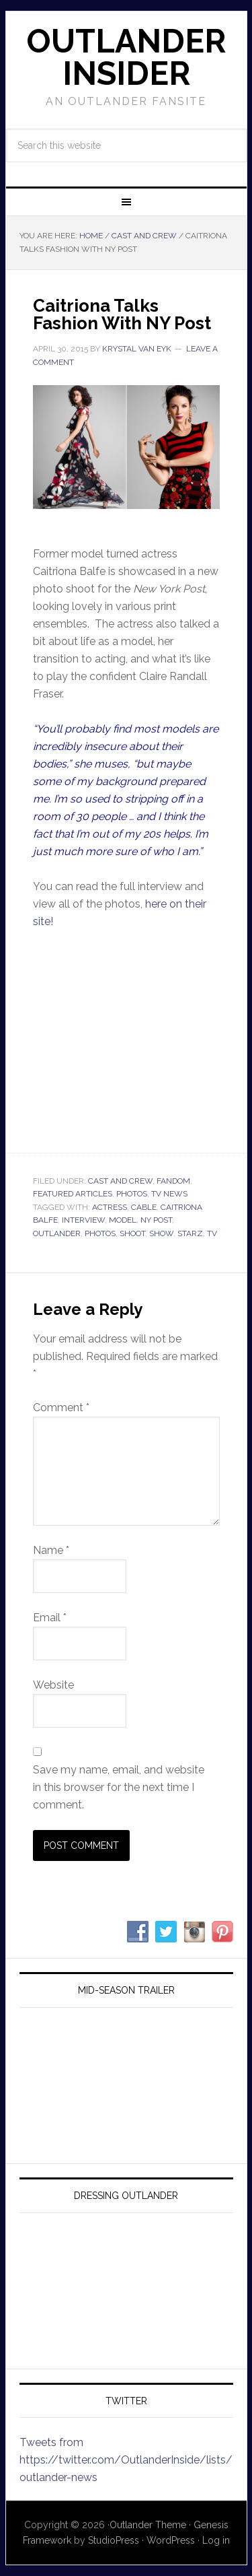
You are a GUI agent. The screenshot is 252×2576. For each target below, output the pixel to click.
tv (212, 1233)
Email (50, 1617)
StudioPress (113, 2540)
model (122, 1220)
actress (109, 1207)
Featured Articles (72, 1193)
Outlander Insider (126, 57)
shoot (132, 1233)
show (161, 1233)
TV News (169, 1193)
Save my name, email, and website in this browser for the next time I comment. (118, 1787)
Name (51, 1550)
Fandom (173, 1181)
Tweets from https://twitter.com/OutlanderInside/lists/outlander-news (126, 2460)
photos (100, 1233)
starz (190, 1233)
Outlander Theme (148, 2524)
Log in (216, 2540)
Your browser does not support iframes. (126, 1039)
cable (144, 1207)
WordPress (170, 2540)
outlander (57, 1233)
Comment (61, 1407)
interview (83, 1220)
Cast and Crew (120, 1181)
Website (53, 1685)
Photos (131, 1193)
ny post (156, 1220)
